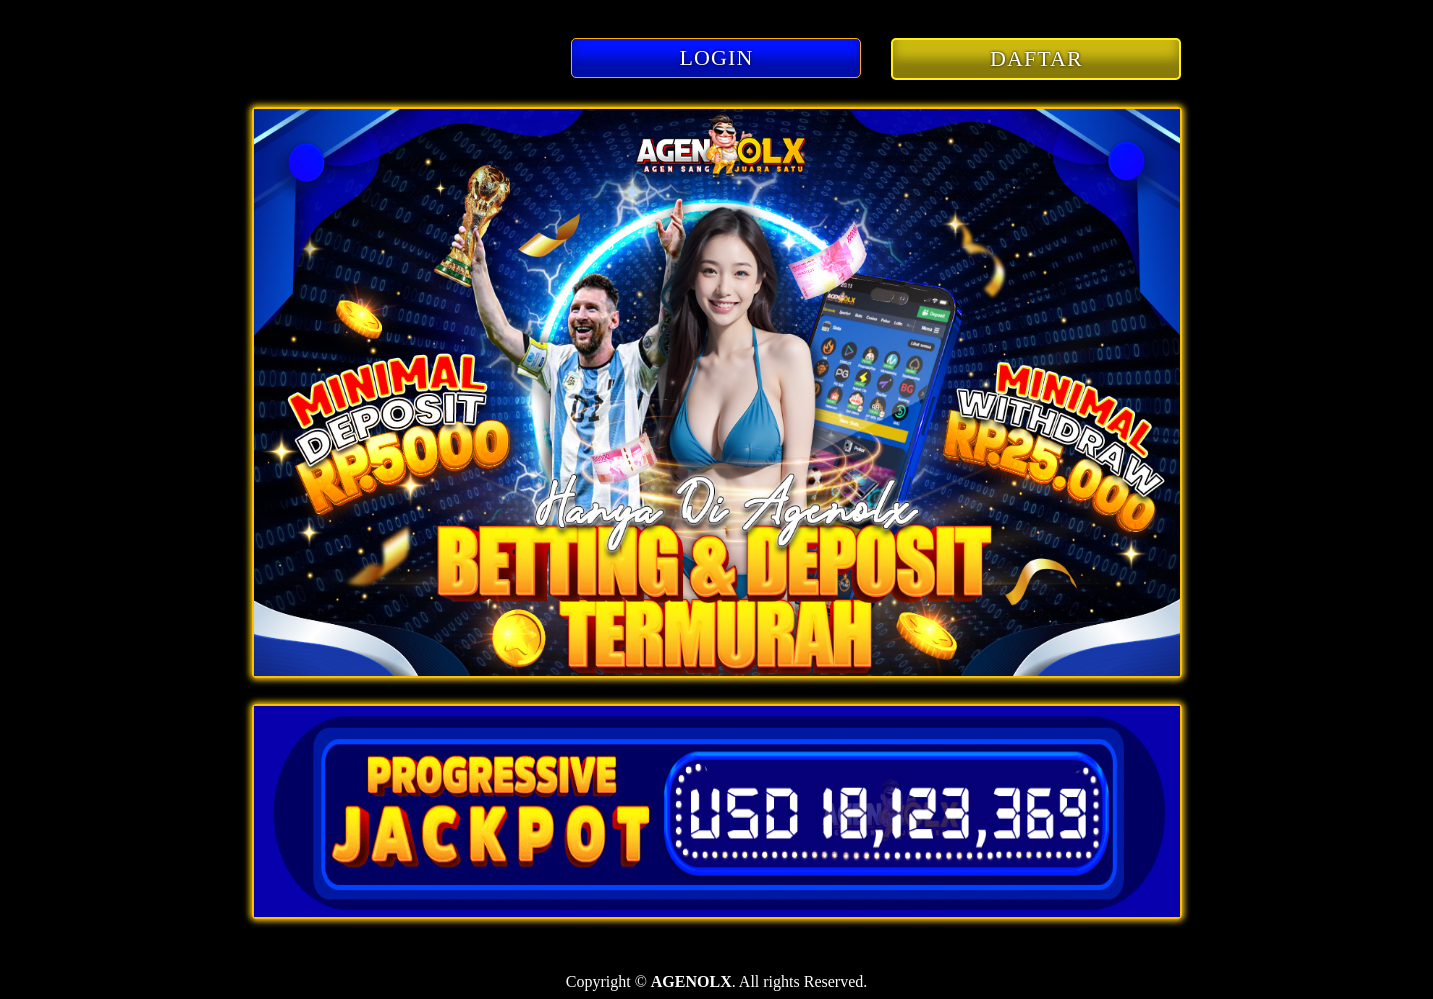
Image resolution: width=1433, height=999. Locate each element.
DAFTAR (1036, 58)
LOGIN (717, 57)
